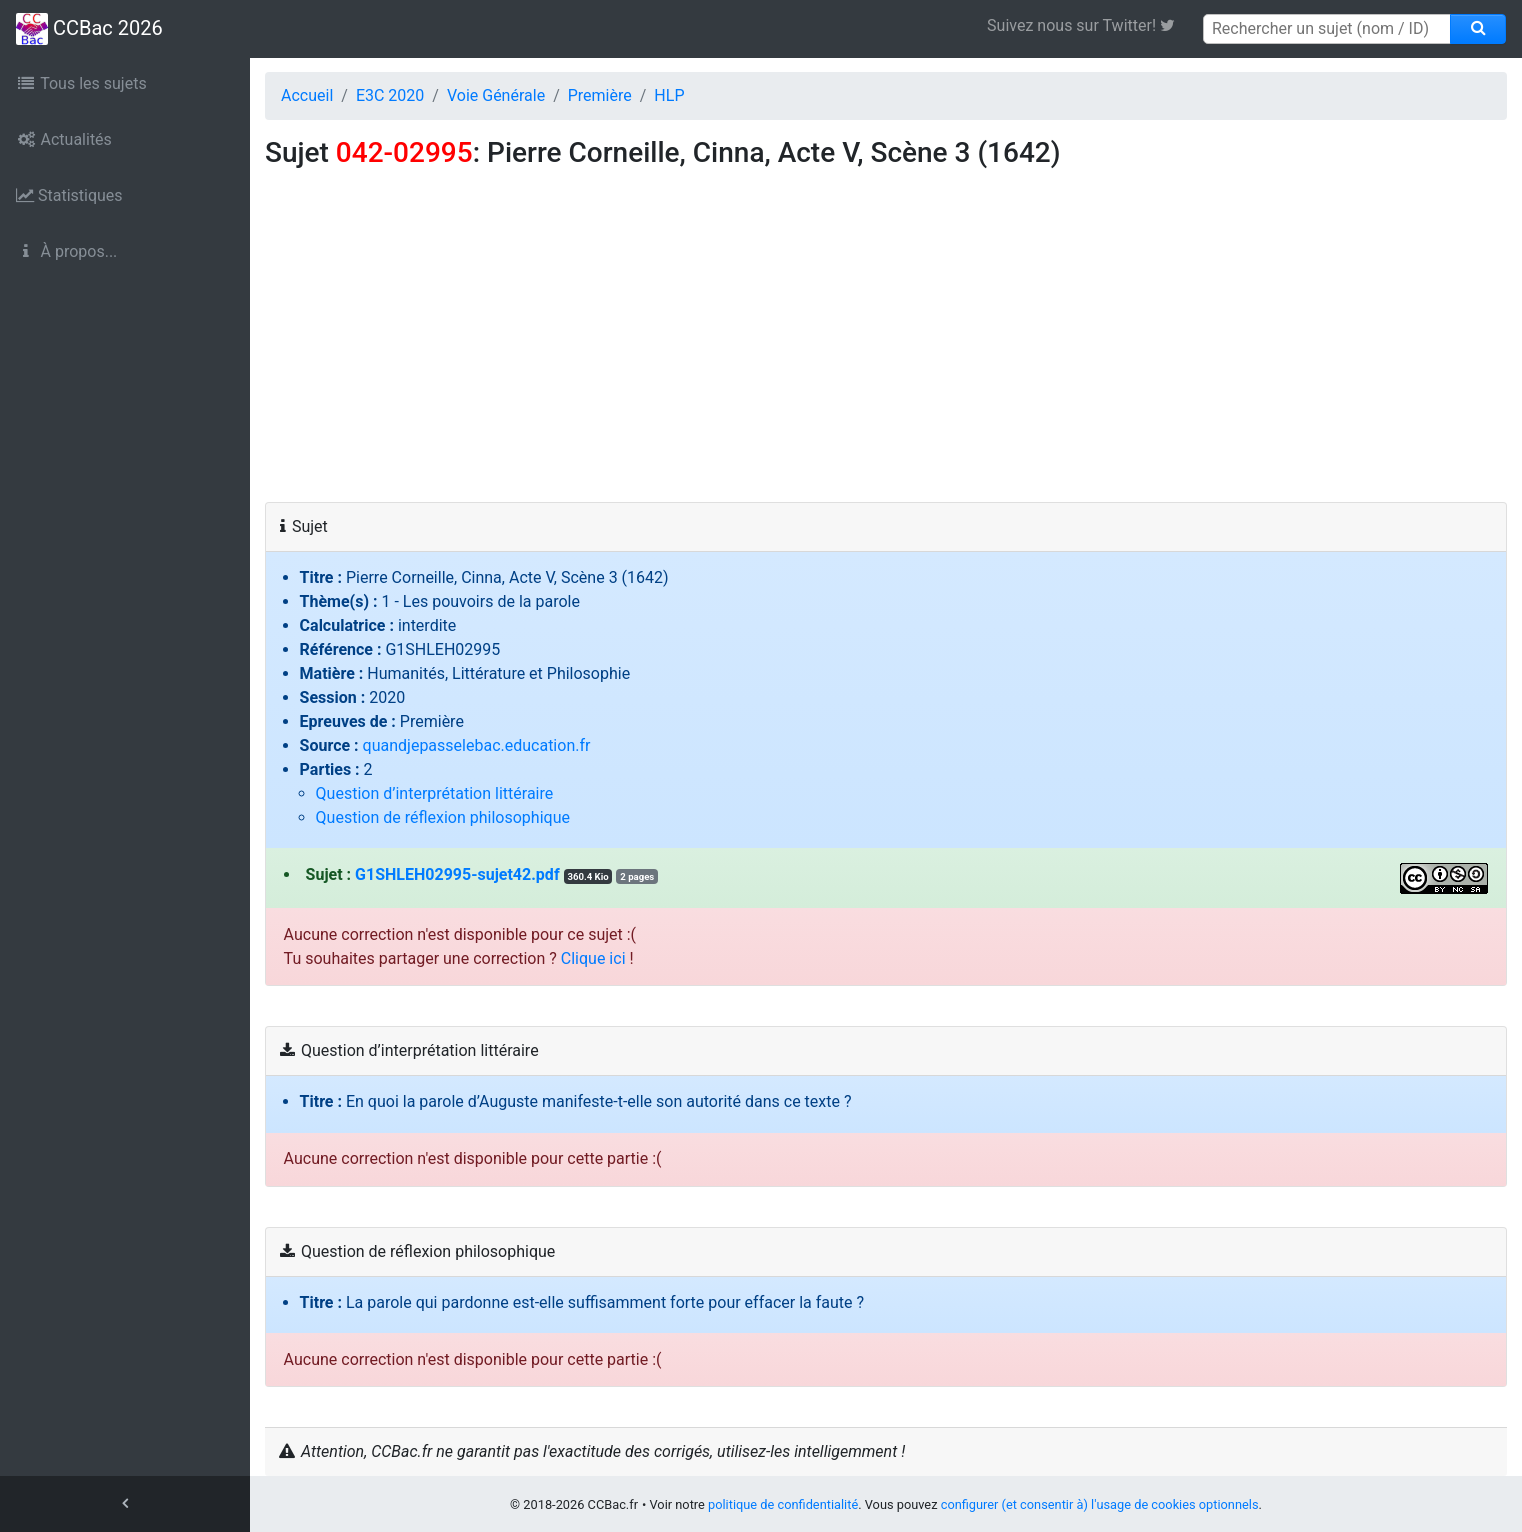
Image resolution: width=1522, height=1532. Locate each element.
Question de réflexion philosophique (443, 817)
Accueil (307, 95)
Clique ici (593, 958)
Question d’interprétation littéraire (435, 793)
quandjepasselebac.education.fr (477, 745)
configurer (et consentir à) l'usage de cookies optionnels (1100, 1504)
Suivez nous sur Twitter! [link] (1088, 25)
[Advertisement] (886, 352)
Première (600, 95)
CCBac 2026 (89, 29)
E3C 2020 (390, 95)
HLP (669, 95)
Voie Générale (496, 95)
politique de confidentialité (783, 1504)
